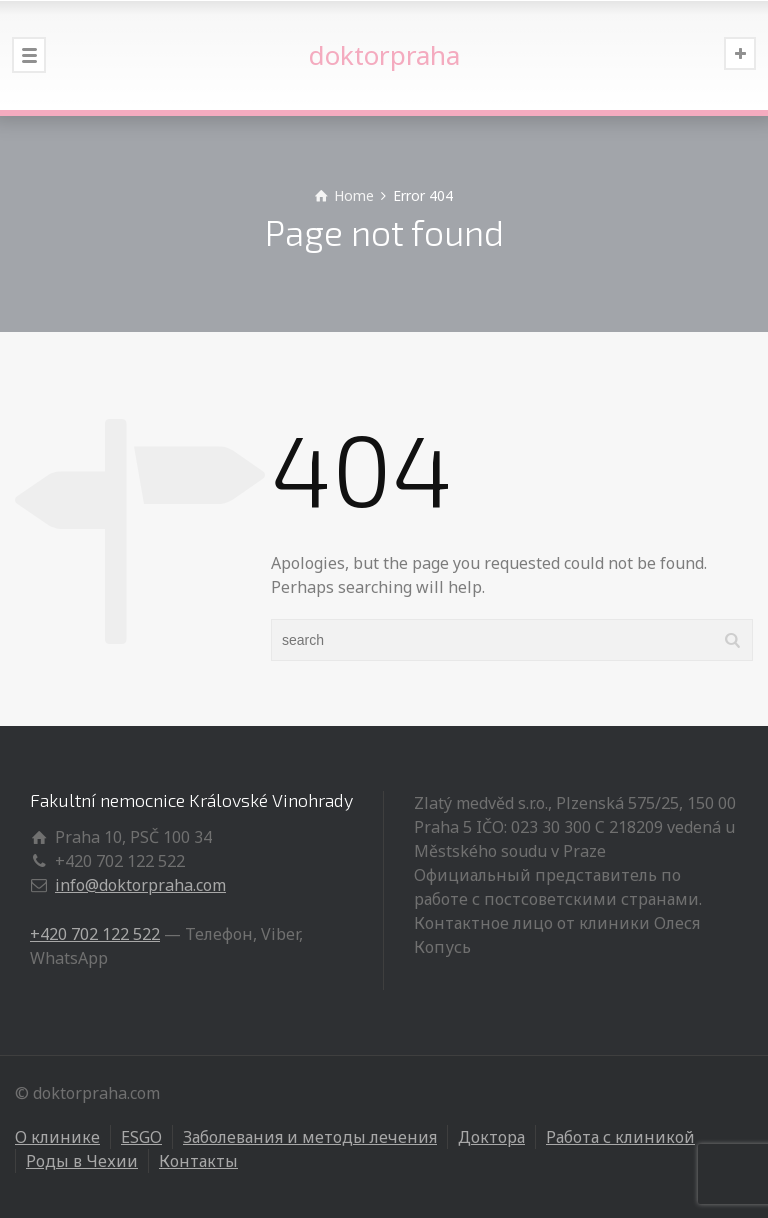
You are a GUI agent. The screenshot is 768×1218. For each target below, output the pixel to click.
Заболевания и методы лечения (310, 1137)
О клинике (57, 1137)
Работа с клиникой (620, 1137)
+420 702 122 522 (95, 934)
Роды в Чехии (82, 1161)
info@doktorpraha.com (140, 885)
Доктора (491, 1137)
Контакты (198, 1161)
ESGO (141, 1137)
